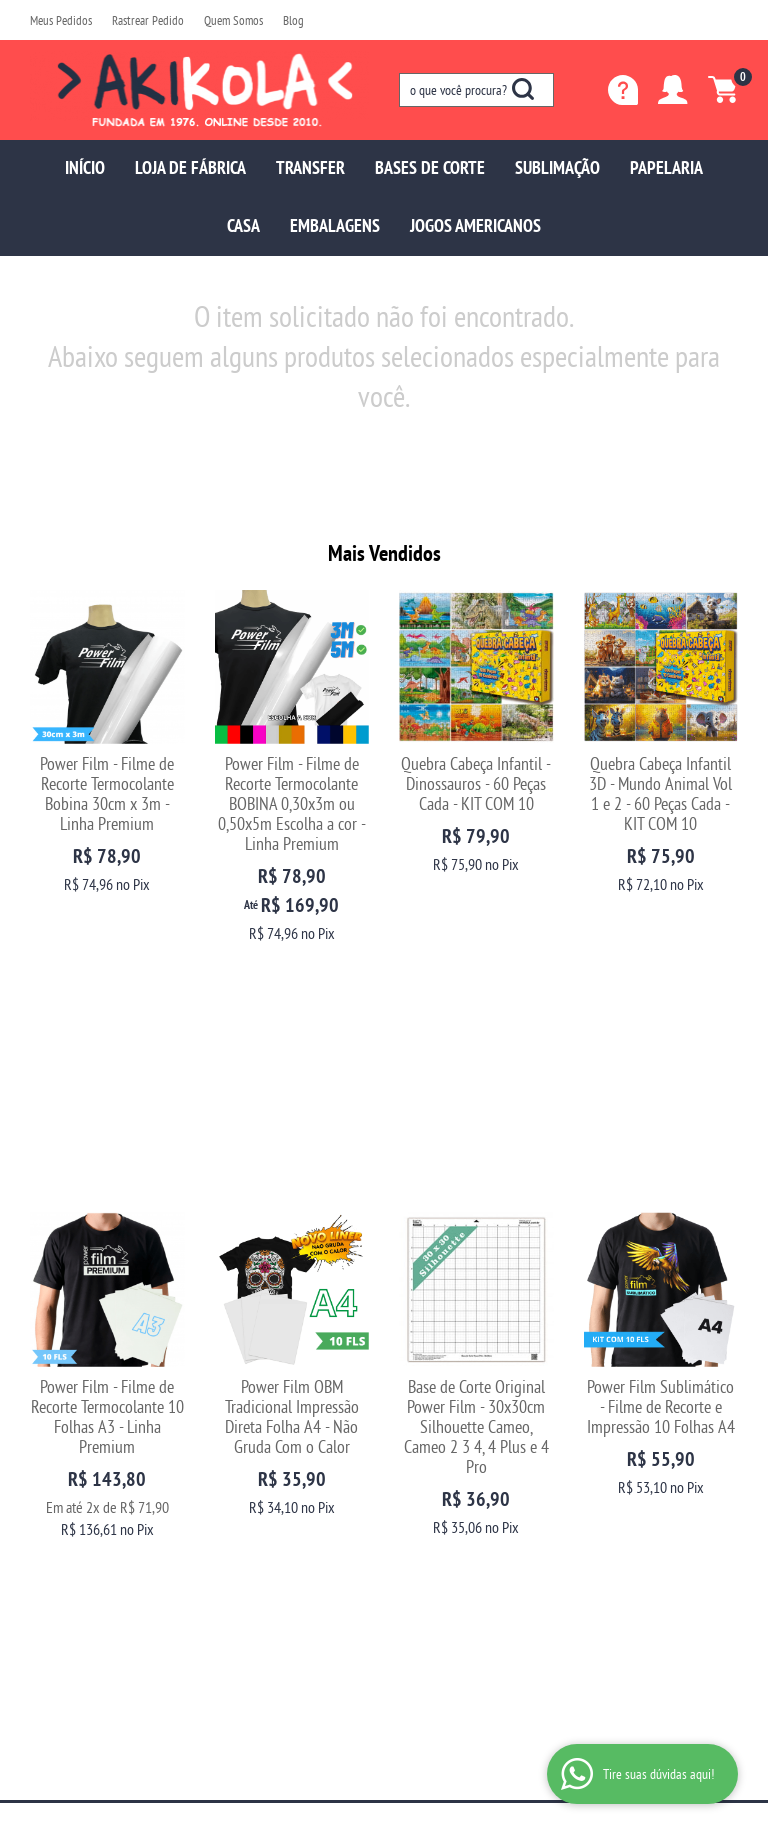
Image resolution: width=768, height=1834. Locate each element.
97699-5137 (445, 1410)
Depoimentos (64, 1450)
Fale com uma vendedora (94, 1490)
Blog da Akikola (69, 1470)
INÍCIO (85, 167)
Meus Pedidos (61, 20)
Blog (293, 20)
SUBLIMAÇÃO (557, 167)
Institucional (75, 1378)
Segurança (241, 1470)
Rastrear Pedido (148, 20)
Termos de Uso (251, 1490)
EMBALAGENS (335, 225)
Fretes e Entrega (256, 1450)
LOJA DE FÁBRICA (190, 167)
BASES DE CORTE (430, 167)
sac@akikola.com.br (451, 1450)
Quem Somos (233, 20)
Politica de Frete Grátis (272, 1530)
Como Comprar (253, 1430)
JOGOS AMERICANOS (475, 225)
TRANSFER (310, 167)
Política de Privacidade (272, 1510)
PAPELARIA (666, 167)
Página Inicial (65, 1410)
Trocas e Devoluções (266, 1410)
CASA (243, 225)
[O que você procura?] (523, 89)
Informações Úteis (279, 1378)
